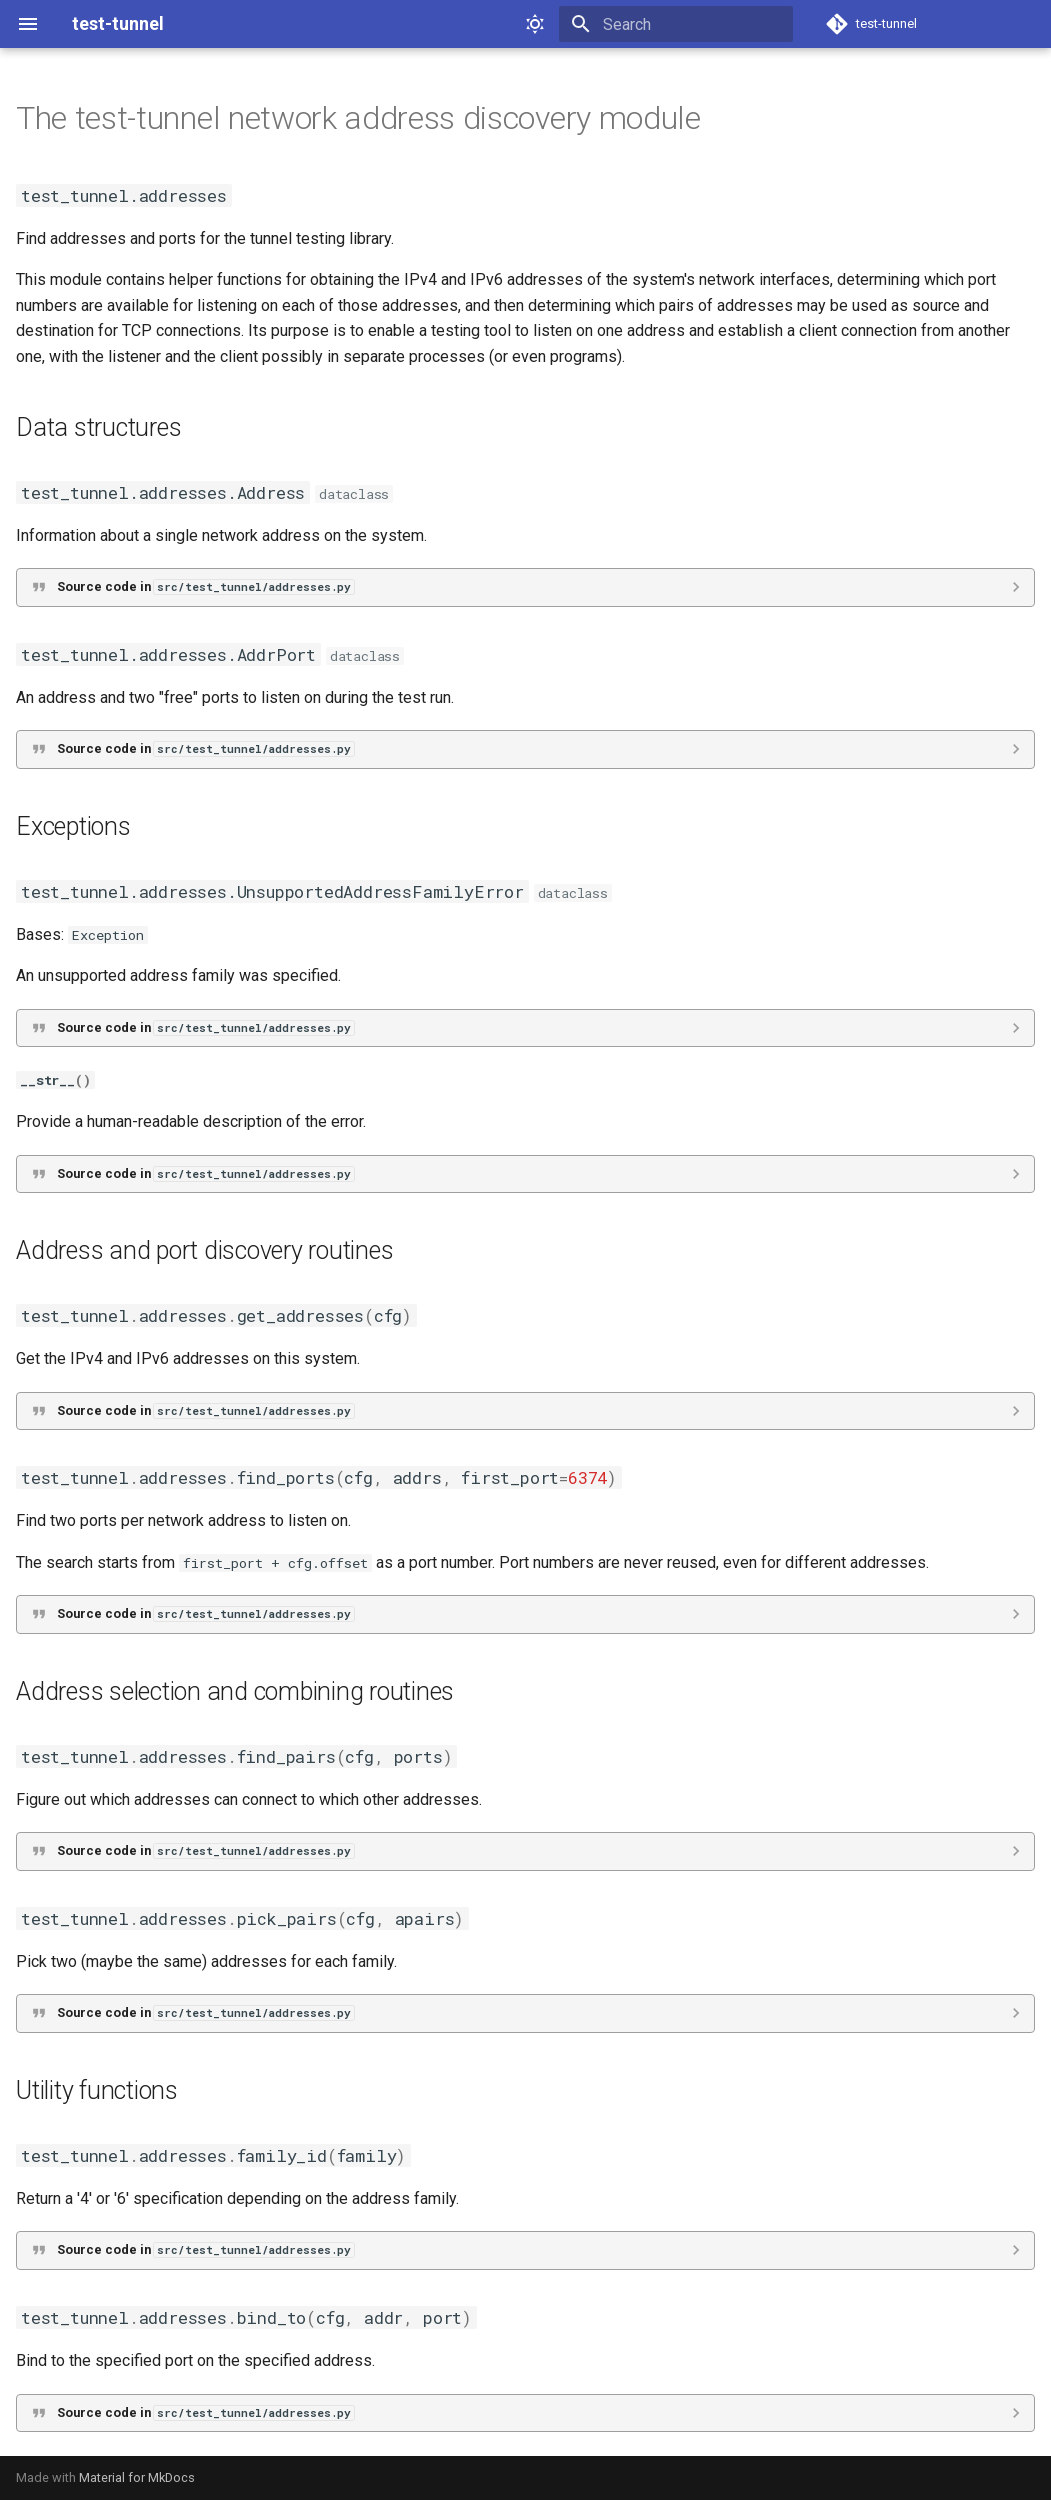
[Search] (676, 24)
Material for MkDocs (137, 2477)
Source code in (205, 586)
